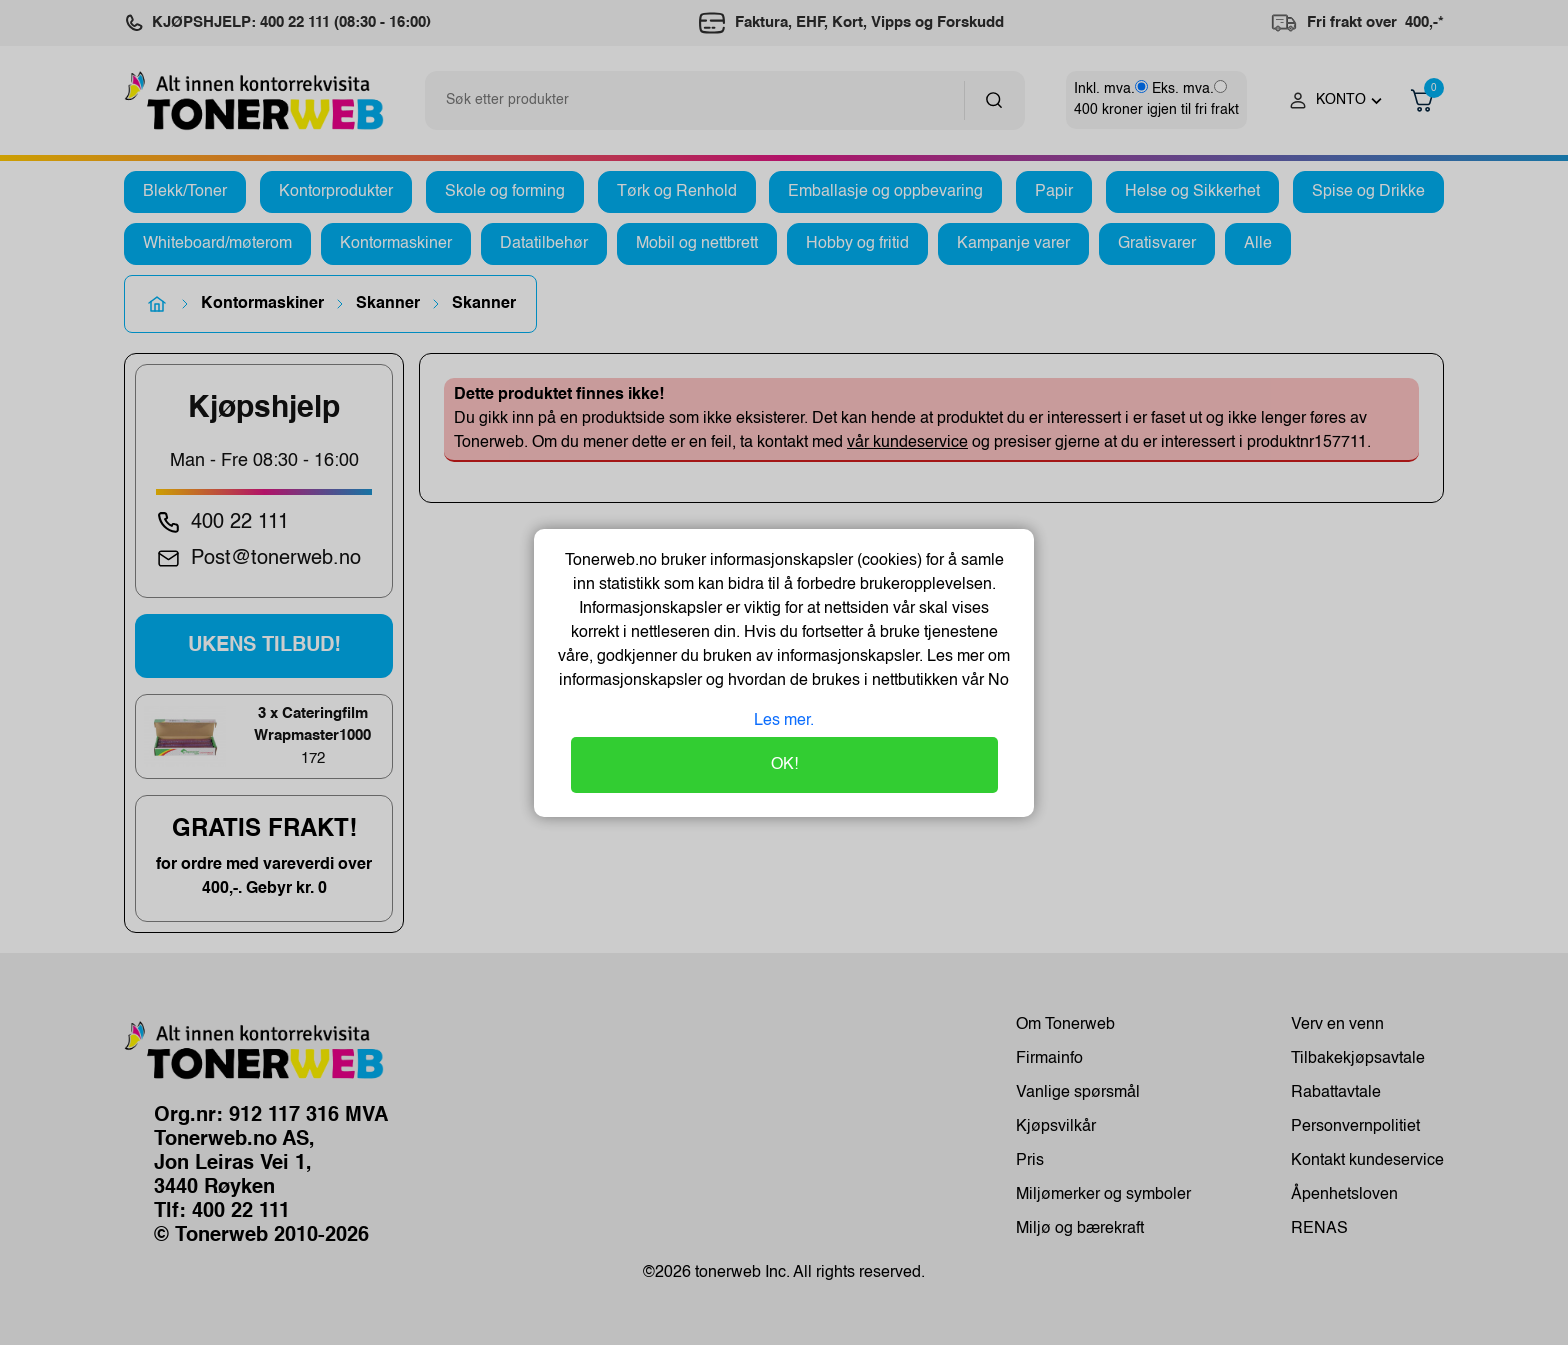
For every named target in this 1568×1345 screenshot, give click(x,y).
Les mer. (784, 721)
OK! (784, 765)
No (996, 681)
